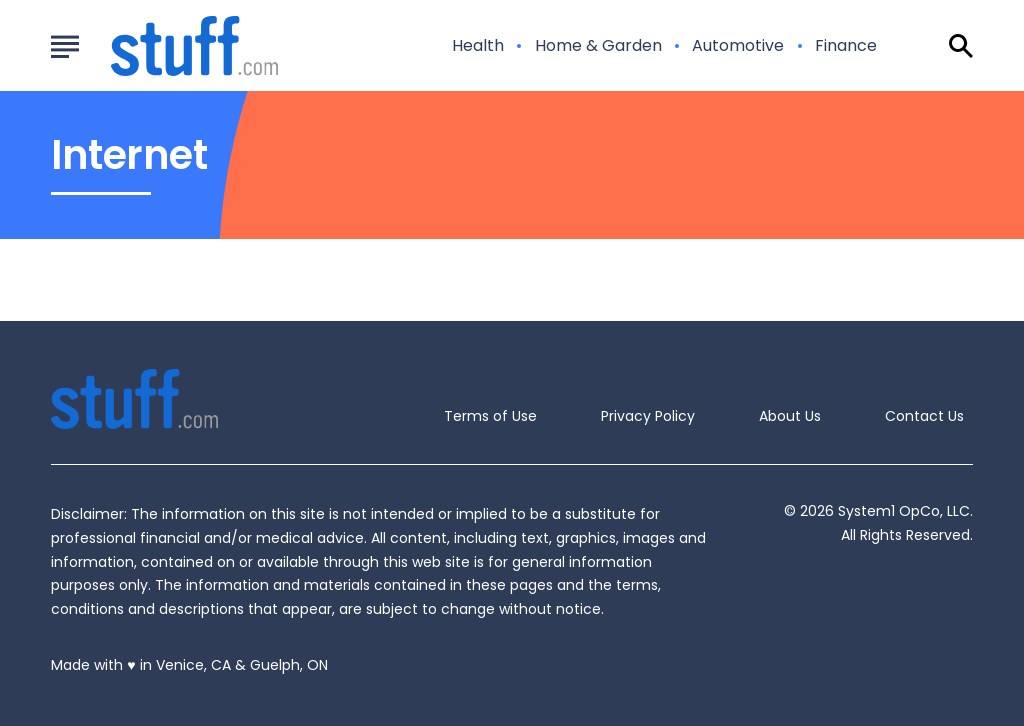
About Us (790, 416)
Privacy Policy (648, 416)
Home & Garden (598, 46)
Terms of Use (490, 416)
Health (478, 46)
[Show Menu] (64, 44)
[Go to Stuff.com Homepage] (170, 46)
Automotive (738, 46)
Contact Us (924, 416)
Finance (846, 46)
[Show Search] (961, 46)
